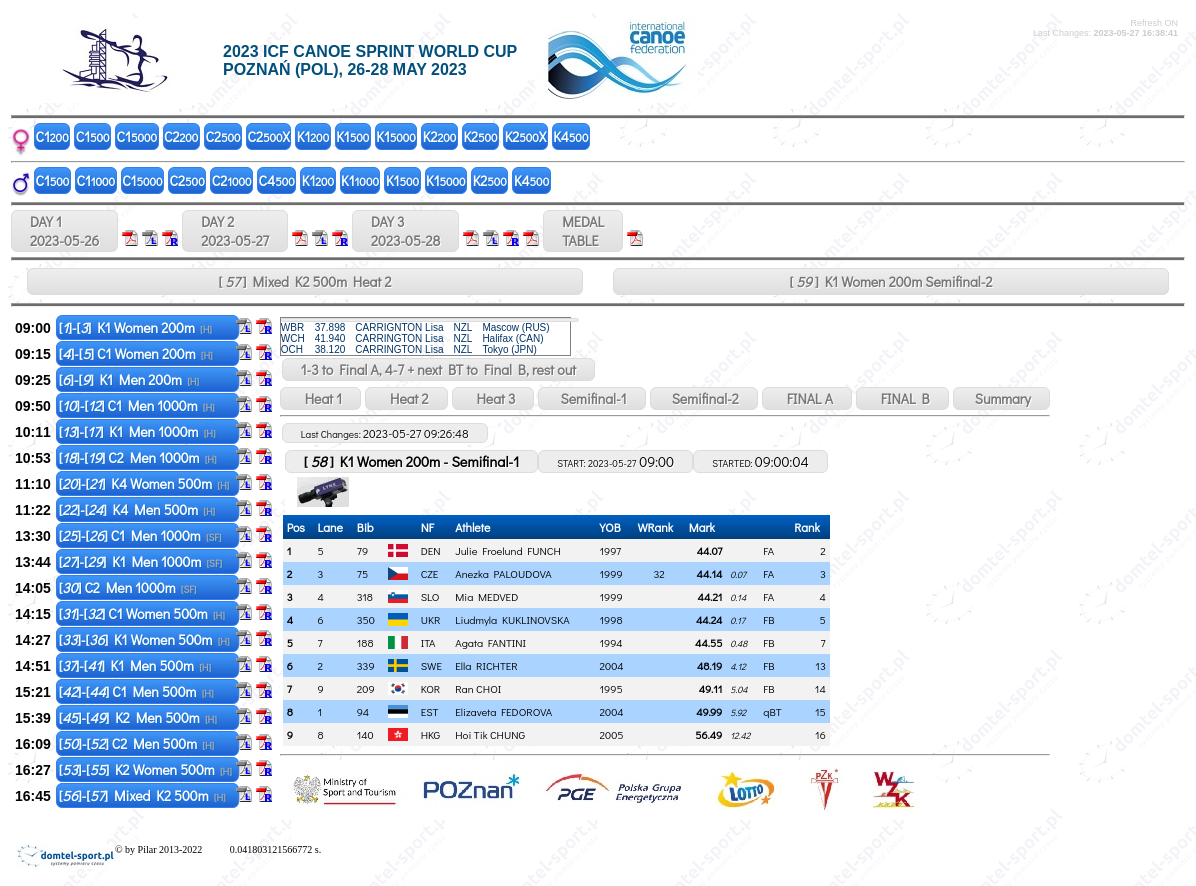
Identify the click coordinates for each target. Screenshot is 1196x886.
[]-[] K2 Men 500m (138, 717)
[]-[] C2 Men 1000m (138, 457)
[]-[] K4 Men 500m (137, 509)
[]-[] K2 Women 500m (145, 769)
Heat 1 (320, 398)
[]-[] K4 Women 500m (144, 483)
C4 (277, 180)
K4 (570, 136)
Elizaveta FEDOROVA (503, 711)
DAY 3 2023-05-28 (405, 231)
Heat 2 (406, 398)
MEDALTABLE (583, 231)
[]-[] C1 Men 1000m (137, 405)
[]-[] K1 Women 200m (135, 327)
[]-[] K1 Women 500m (144, 639)
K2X (525, 136)
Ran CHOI (478, 688)
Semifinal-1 (591, 398)
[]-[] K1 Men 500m (135, 665)
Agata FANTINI (490, 642)
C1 (52, 136)
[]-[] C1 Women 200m (136, 353)
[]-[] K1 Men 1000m (137, 431)
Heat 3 (493, 398)
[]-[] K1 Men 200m (129, 379)
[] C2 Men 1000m (128, 587)
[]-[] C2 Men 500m (136, 743)
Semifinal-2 (704, 398)
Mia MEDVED (486, 596)
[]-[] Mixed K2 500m (142, 795)
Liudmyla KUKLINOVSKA (512, 619)
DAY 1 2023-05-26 (64, 231)
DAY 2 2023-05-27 (235, 231)
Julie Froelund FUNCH (508, 550)
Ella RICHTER (486, 665)
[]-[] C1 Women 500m (142, 613)
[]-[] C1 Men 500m (136, 691)
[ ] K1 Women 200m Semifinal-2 (891, 281)
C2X (269, 136)
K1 (313, 136)
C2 (181, 136)
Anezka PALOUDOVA (503, 573)
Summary (1001, 398)
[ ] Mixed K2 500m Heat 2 (305, 281)
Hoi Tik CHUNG (490, 734)
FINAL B (902, 398)
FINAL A (807, 398)
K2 (440, 136)
